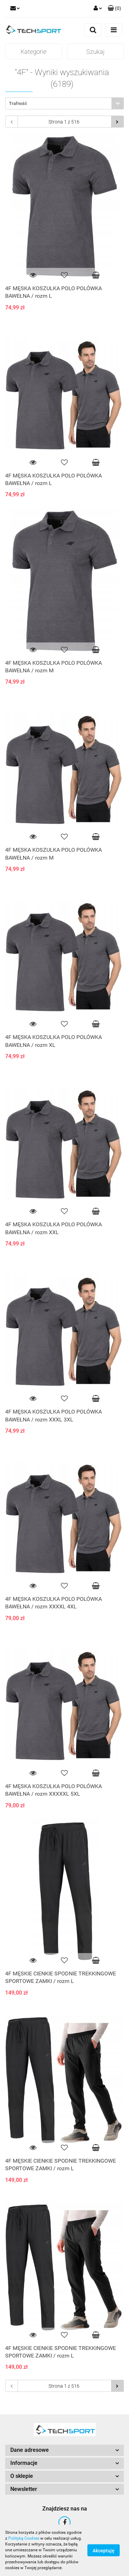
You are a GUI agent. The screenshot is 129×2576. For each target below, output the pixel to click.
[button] (114, 8)
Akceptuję (104, 2550)
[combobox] (64, 103)
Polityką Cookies (23, 2538)
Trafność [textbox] (18, 103)
